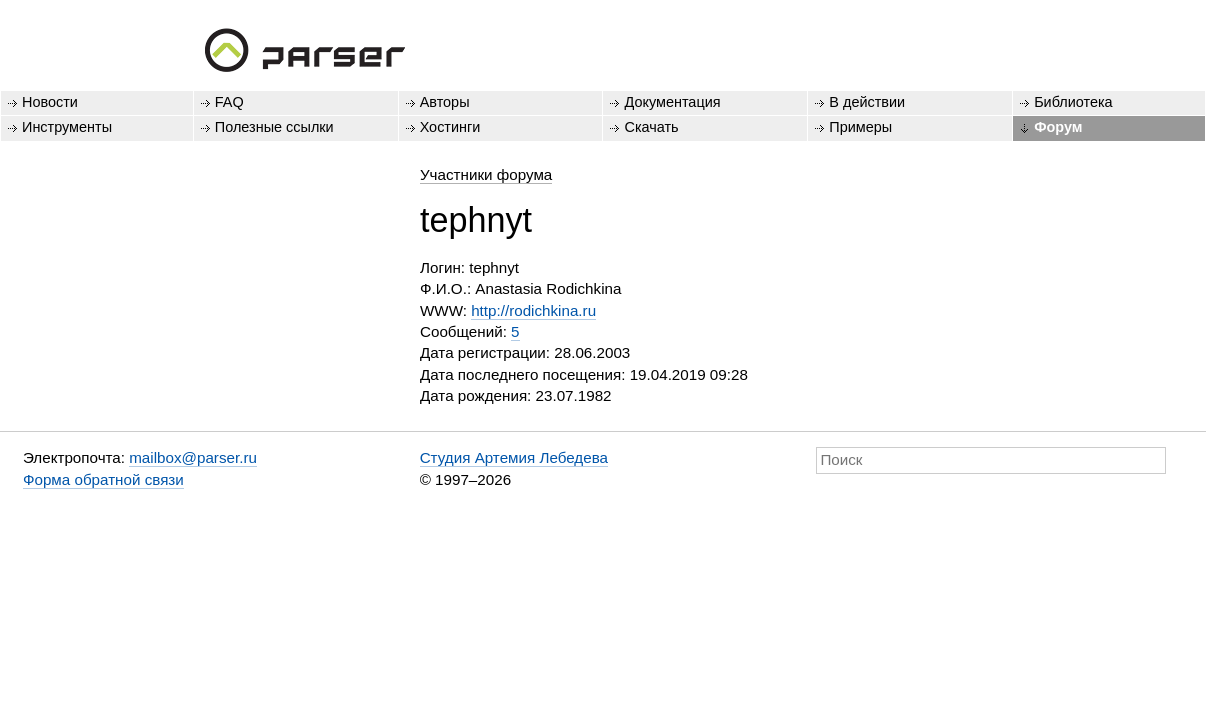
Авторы (445, 102)
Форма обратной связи (103, 479)
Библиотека (1073, 102)
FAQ (229, 102)
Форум (1058, 127)
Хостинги (450, 127)
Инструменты (67, 127)
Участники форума (486, 174)
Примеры (860, 127)
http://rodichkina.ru (533, 310)
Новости (50, 102)
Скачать (651, 127)
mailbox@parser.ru (193, 457)
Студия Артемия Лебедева (514, 457)
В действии (867, 102)
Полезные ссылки (274, 127)
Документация (672, 102)
